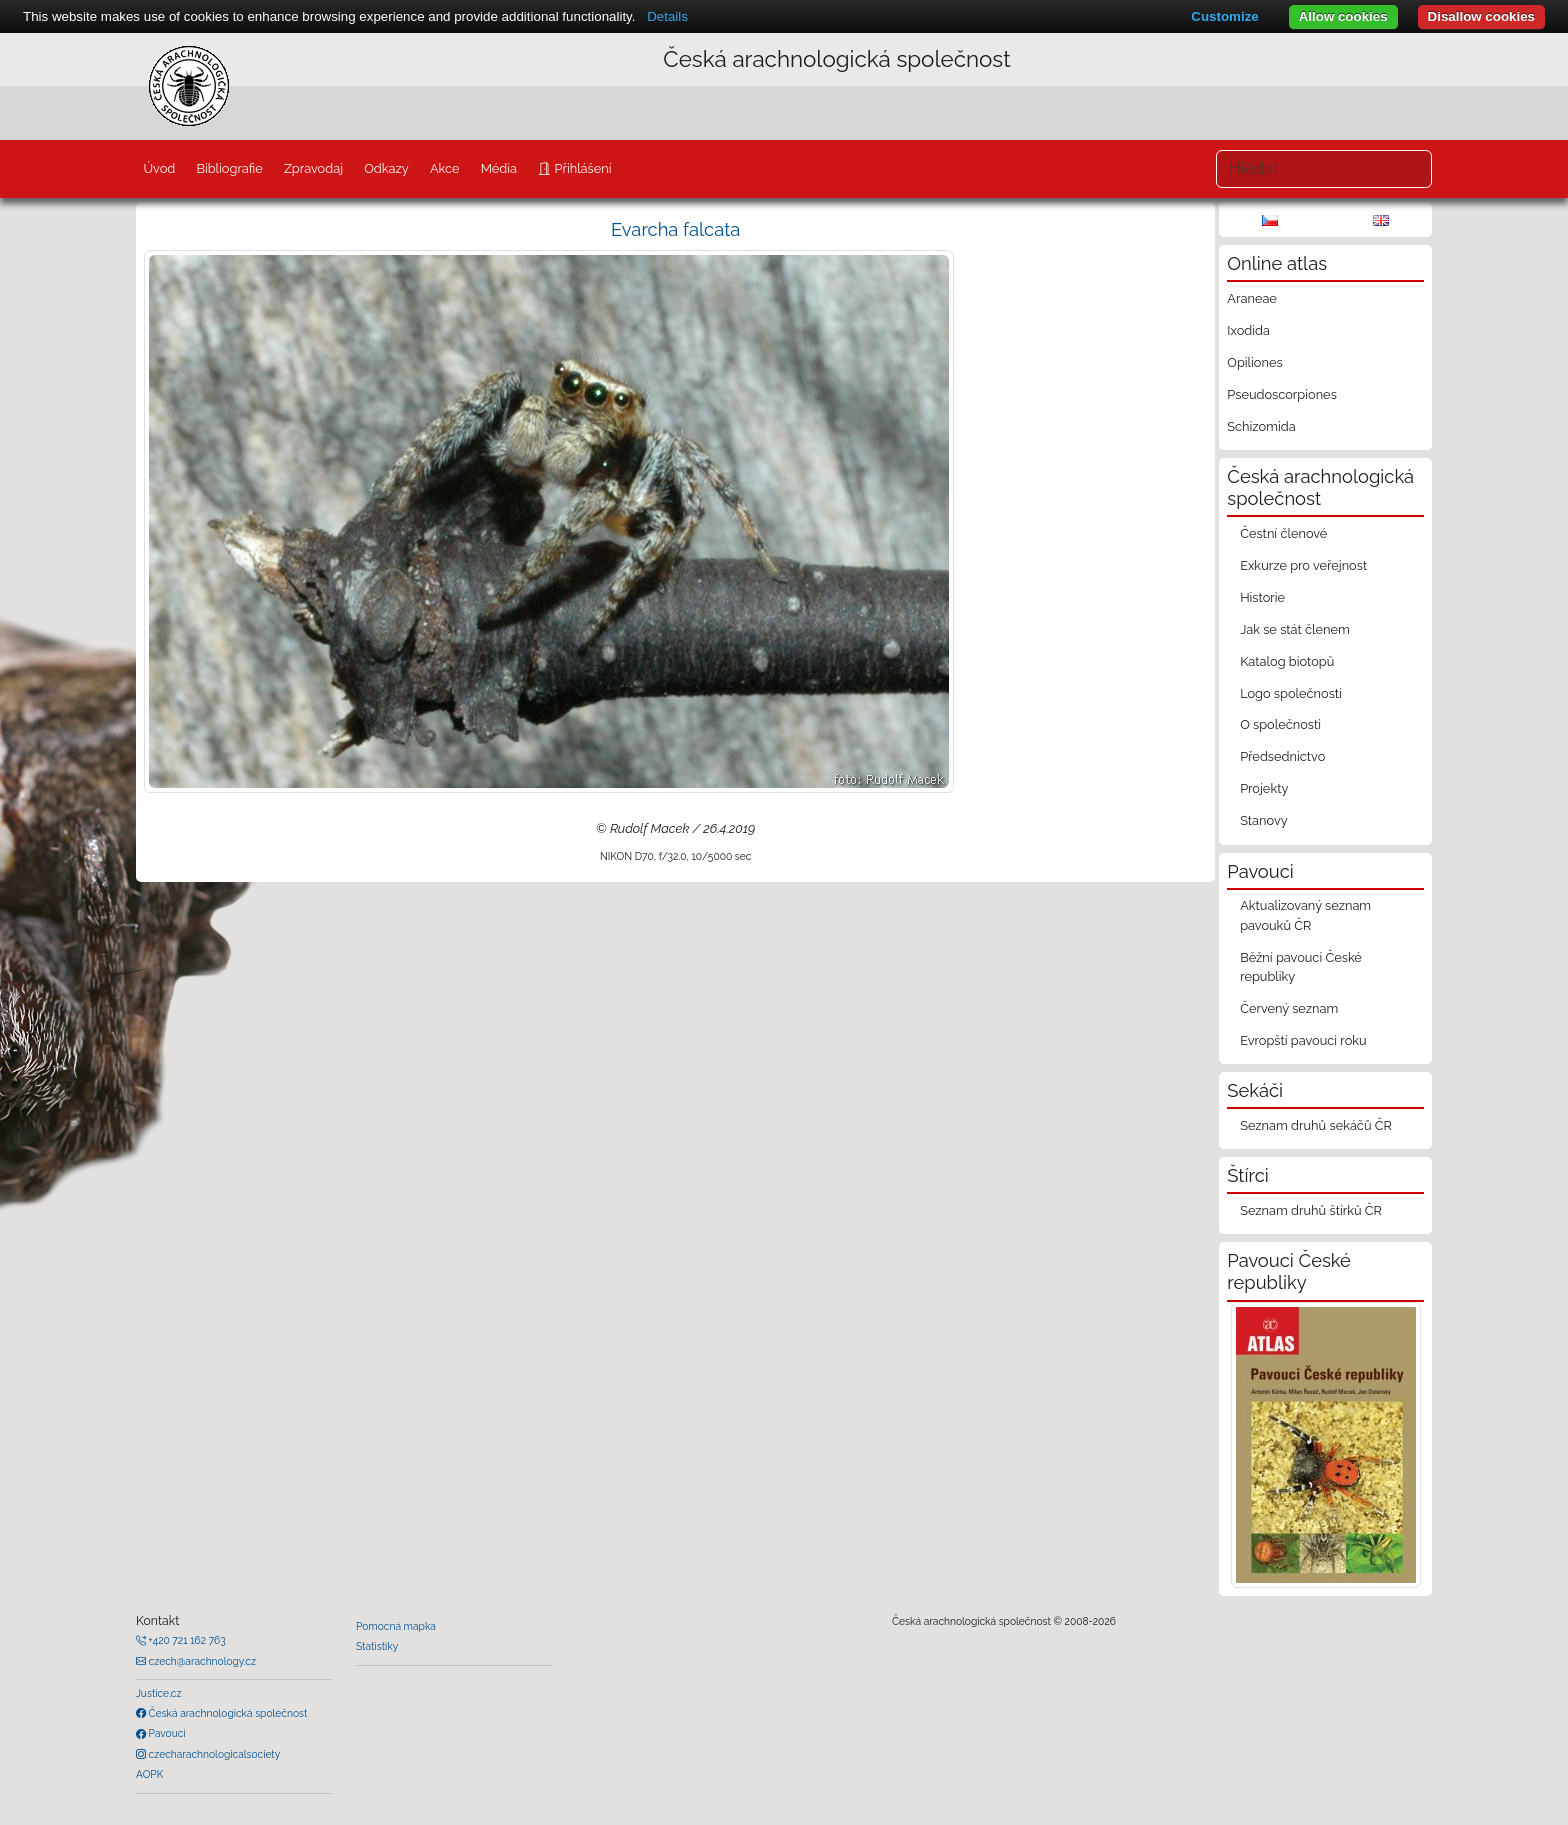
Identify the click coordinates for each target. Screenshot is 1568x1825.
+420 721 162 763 (186, 1640)
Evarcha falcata (675, 229)
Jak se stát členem (1295, 629)
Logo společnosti (1291, 693)
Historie (1262, 597)
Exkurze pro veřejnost (1303, 565)
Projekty (1264, 788)
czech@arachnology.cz (201, 1661)
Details (667, 16)
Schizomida (1261, 426)
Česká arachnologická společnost (226, 1713)
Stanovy (1264, 820)
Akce (445, 168)
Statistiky (377, 1646)
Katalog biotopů (1287, 661)
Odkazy (386, 168)
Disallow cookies (1481, 16)
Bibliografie (229, 168)
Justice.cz (159, 1693)
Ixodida (1248, 330)
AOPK (149, 1774)
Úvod (159, 168)
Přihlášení (581, 168)
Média (499, 168)
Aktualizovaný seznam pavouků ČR (1305, 915)
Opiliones (1254, 362)
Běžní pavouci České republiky (1301, 967)
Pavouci (166, 1733)
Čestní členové (1283, 533)
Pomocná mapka (396, 1626)
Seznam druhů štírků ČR (1311, 1210)
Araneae (1252, 298)
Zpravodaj (313, 168)
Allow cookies (1343, 16)
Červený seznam (1289, 1008)
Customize (1224, 16)
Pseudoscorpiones (1281, 394)
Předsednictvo (1282, 756)
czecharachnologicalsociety (213, 1754)
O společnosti (1280, 724)
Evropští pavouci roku (1303, 1040)
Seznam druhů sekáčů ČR (1316, 1125)
